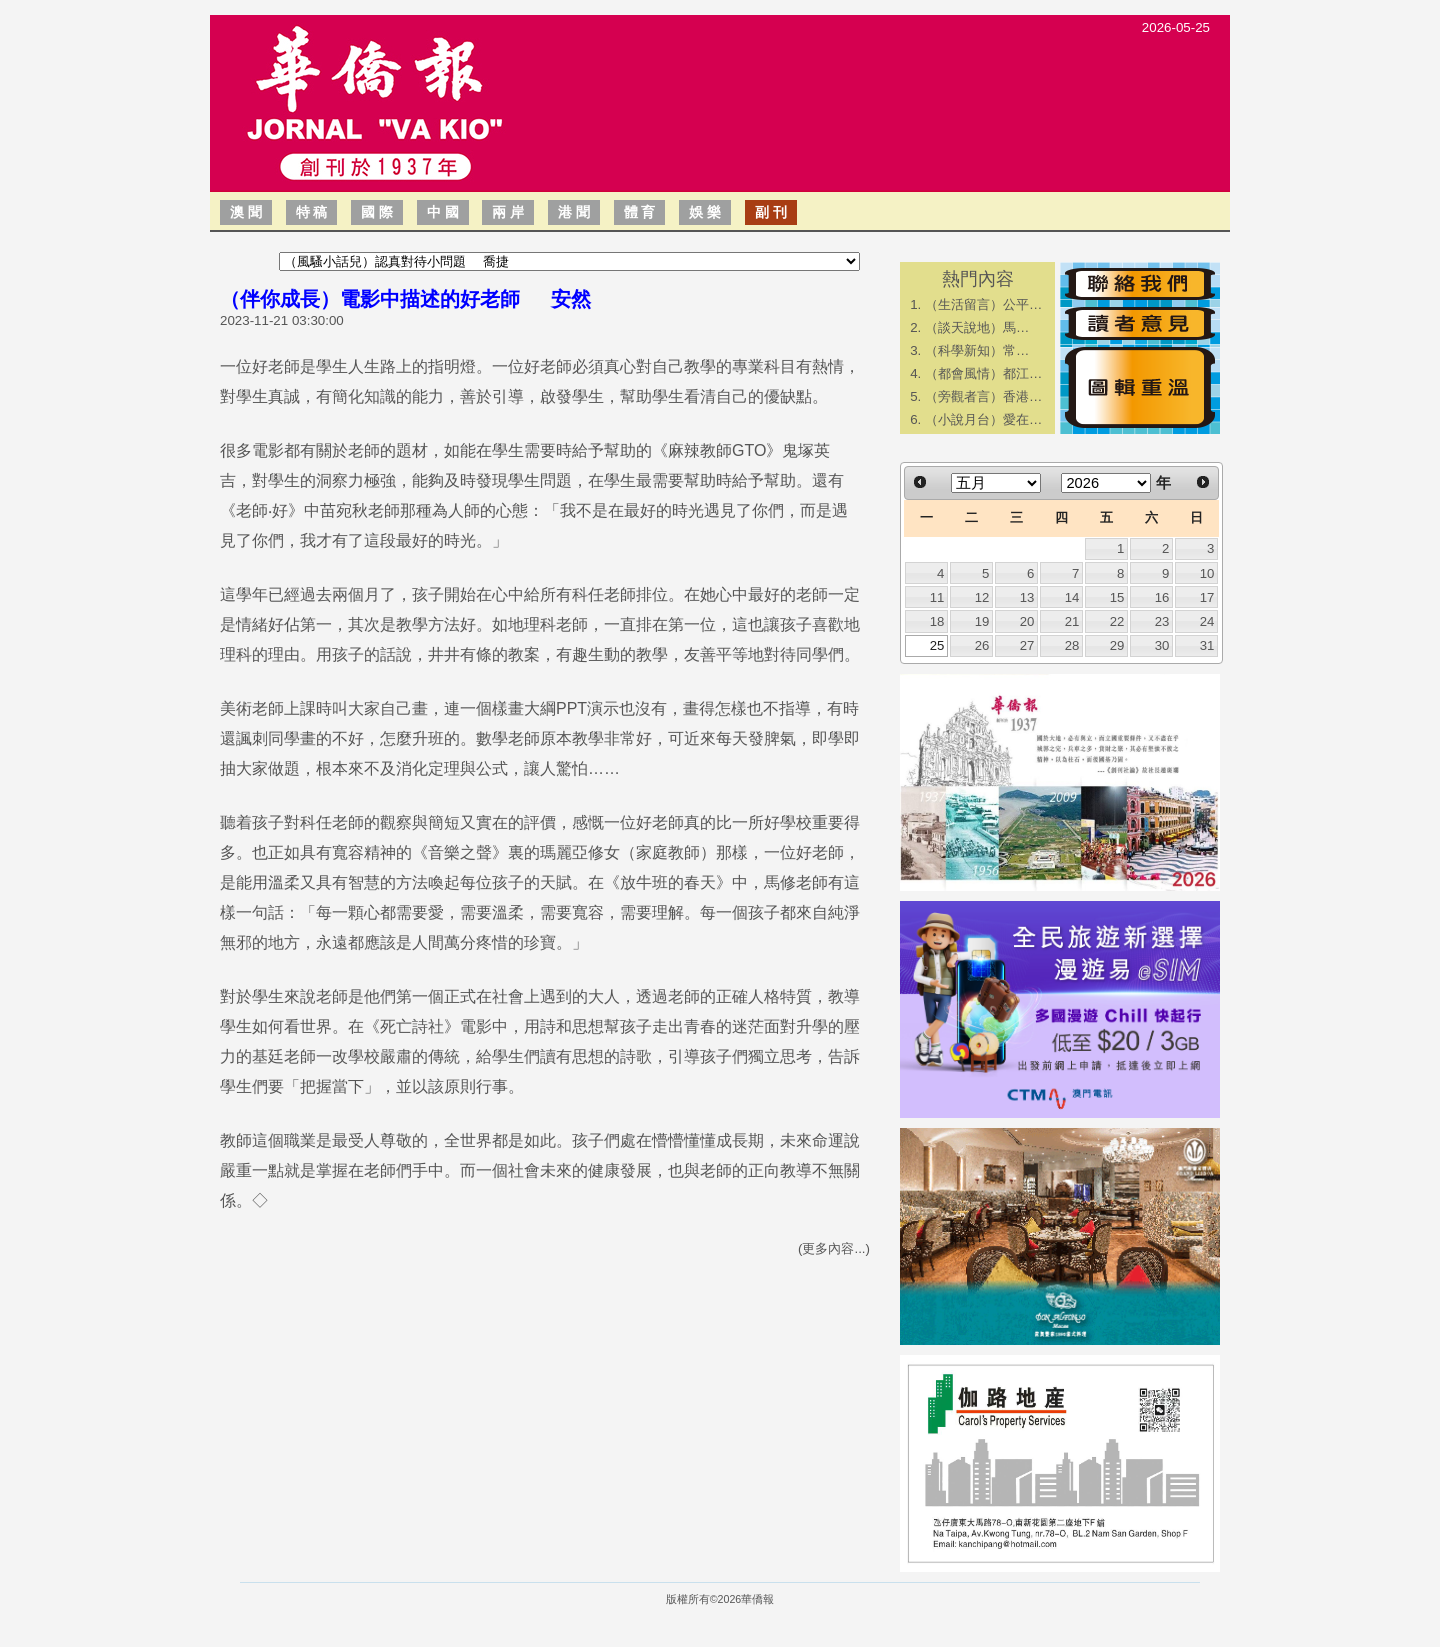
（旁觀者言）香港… (983, 396)
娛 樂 (705, 212)
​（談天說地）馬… (977, 327)
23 (1162, 621)
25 (937, 645)
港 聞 (574, 212)
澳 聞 (246, 212)
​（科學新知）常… (977, 350)
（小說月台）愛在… (983, 419)
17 (1207, 597)
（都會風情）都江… (983, 373)
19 (982, 621)
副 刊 (771, 212)
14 (1072, 597)
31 (1207, 645)
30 (1162, 645)
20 (1027, 621)
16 (1162, 597)
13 (1027, 597)
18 (937, 621)
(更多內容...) (834, 1248)
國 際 (377, 212)
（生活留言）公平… (983, 304)
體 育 (640, 212)
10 (1207, 573)
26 (982, 645)
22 (1117, 621)
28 (1072, 645)
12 (982, 597)
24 (1207, 621)
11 (937, 597)
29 (1117, 645)
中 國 (443, 212)
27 (1027, 645)
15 (1117, 597)
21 (1072, 621)
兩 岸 (508, 212)
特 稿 (312, 212)
